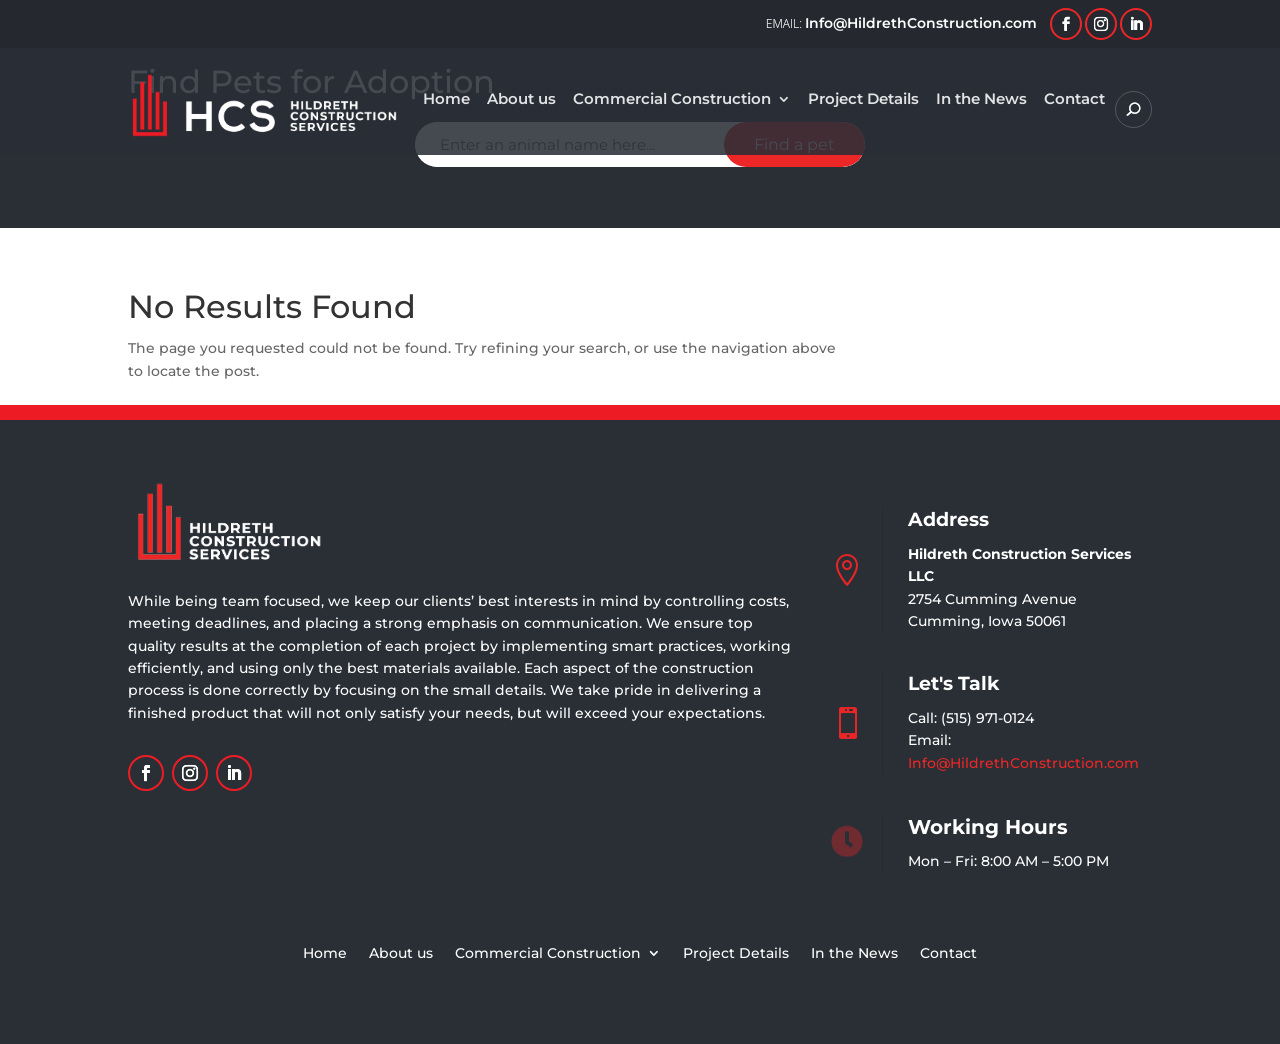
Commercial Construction (672, 100)
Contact (1074, 100)
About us (521, 100)
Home (446, 100)
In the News (981, 100)
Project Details (863, 100)
